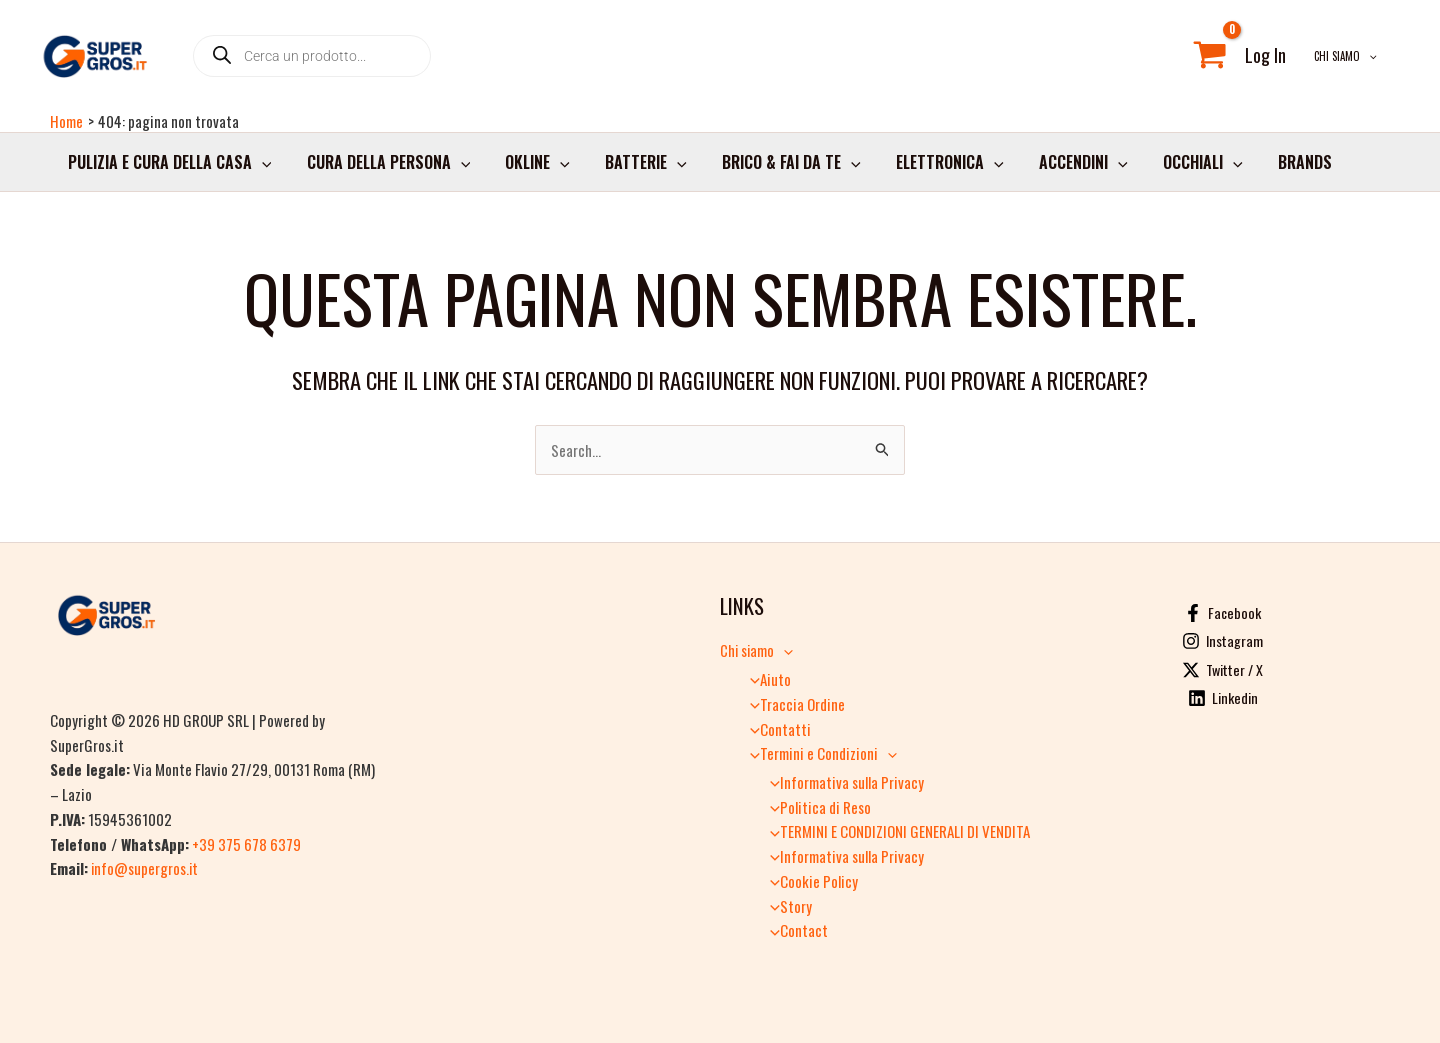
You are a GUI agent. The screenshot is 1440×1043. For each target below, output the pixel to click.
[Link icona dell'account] (1275, 59)
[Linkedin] (1222, 699)
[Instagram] (1222, 642)
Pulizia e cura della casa (168, 169)
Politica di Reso (815, 807)
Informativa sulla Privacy (841, 782)
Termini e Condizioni (818, 753)
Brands (1277, 169)
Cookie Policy (808, 881)
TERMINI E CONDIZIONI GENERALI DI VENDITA (894, 831)
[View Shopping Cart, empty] (1220, 59)
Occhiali (1178, 169)
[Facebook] (1222, 613)
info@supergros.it (145, 868)
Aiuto (765, 679)
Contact (793, 930)
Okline (529, 169)
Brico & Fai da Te (776, 169)
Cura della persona (384, 169)
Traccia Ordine (792, 704)
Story (785, 906)
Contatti (775, 729)
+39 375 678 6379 (246, 844)
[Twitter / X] (1222, 670)
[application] (1373, 59)
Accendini (1062, 169)
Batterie (635, 169)
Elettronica (932, 169)
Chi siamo (1350, 59)
